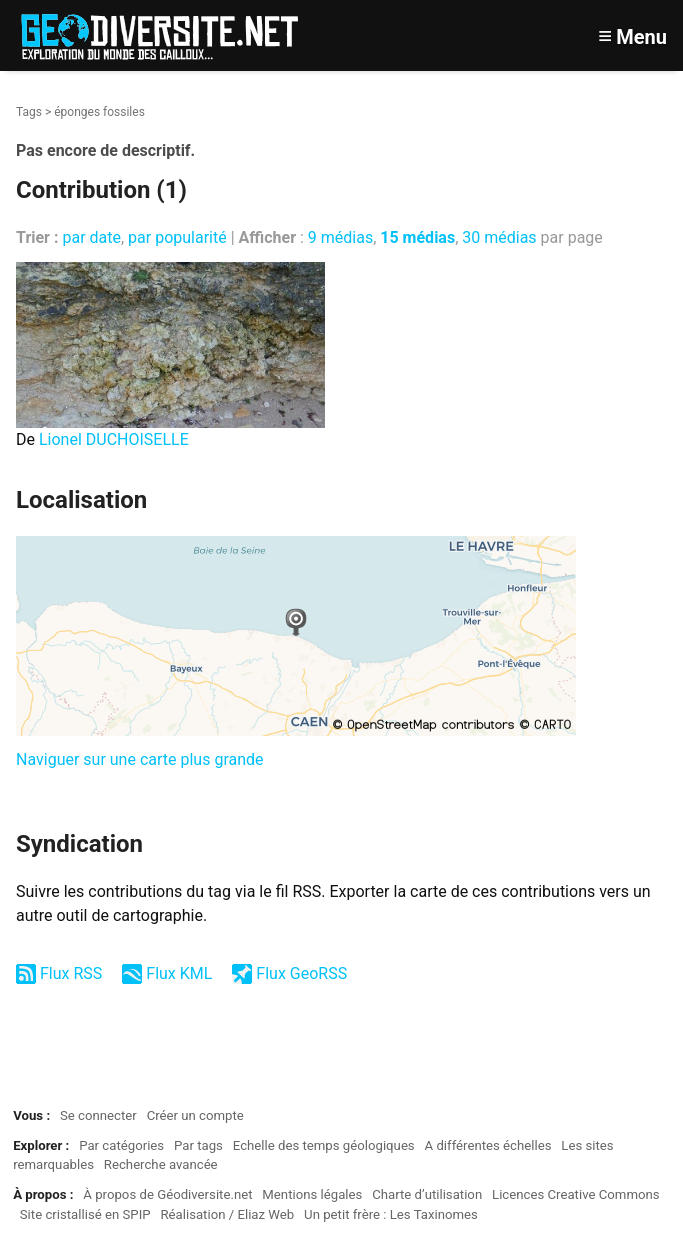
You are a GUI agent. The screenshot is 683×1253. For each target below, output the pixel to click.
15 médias (417, 237)
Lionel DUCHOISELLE (114, 439)
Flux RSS (71, 973)
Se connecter (98, 1115)
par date (91, 237)
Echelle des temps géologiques (324, 1145)
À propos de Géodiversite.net (167, 1194)
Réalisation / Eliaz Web (227, 1214)
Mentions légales (312, 1194)
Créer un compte (195, 1115)
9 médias (340, 237)
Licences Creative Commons (576, 1194)
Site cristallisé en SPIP (85, 1214)
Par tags (198, 1145)
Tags (29, 112)
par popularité (177, 237)
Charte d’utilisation (427, 1194)
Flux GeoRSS (301, 973)
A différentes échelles (488, 1145)
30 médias (499, 237)
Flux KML (179, 973)
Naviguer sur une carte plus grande (140, 759)
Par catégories (121, 1145)
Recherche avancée (161, 1164)
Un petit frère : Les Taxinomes (391, 1214)
